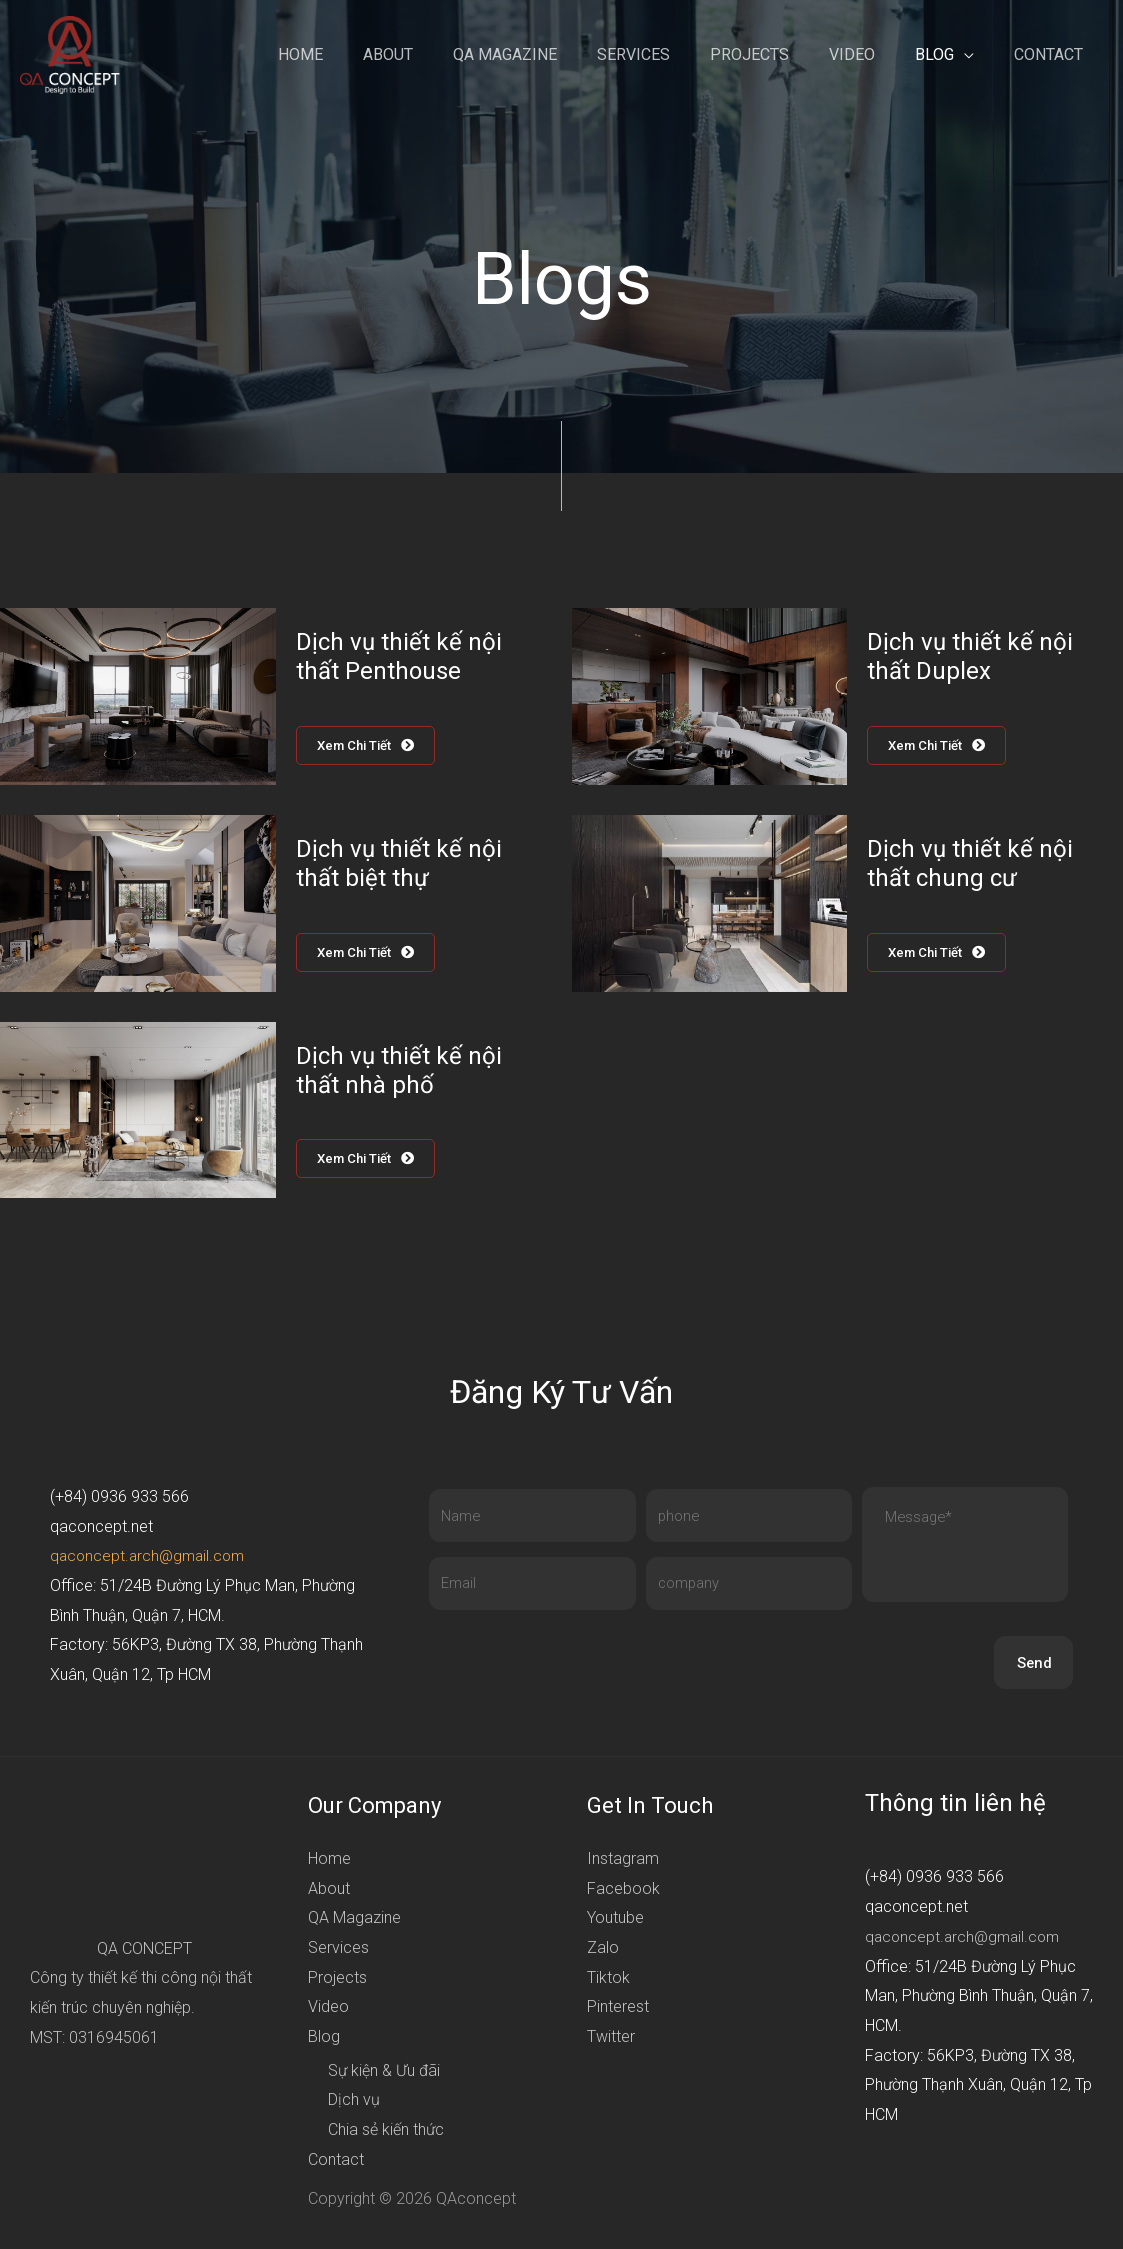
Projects (777, 54)
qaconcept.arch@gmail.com (151, 1558)
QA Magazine (549, 54)
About (440, 54)
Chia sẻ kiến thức (386, 2132)
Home (360, 54)
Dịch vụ (354, 2102)
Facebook (623, 1890)
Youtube (615, 1920)
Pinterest (618, 2009)
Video (872, 54)
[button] (369, 746)
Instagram (623, 1860)
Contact (1052, 54)
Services (669, 54)
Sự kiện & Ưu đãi (384, 2072)
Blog (946, 54)
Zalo (603, 1949)
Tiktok (608, 1979)
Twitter (611, 2039)
